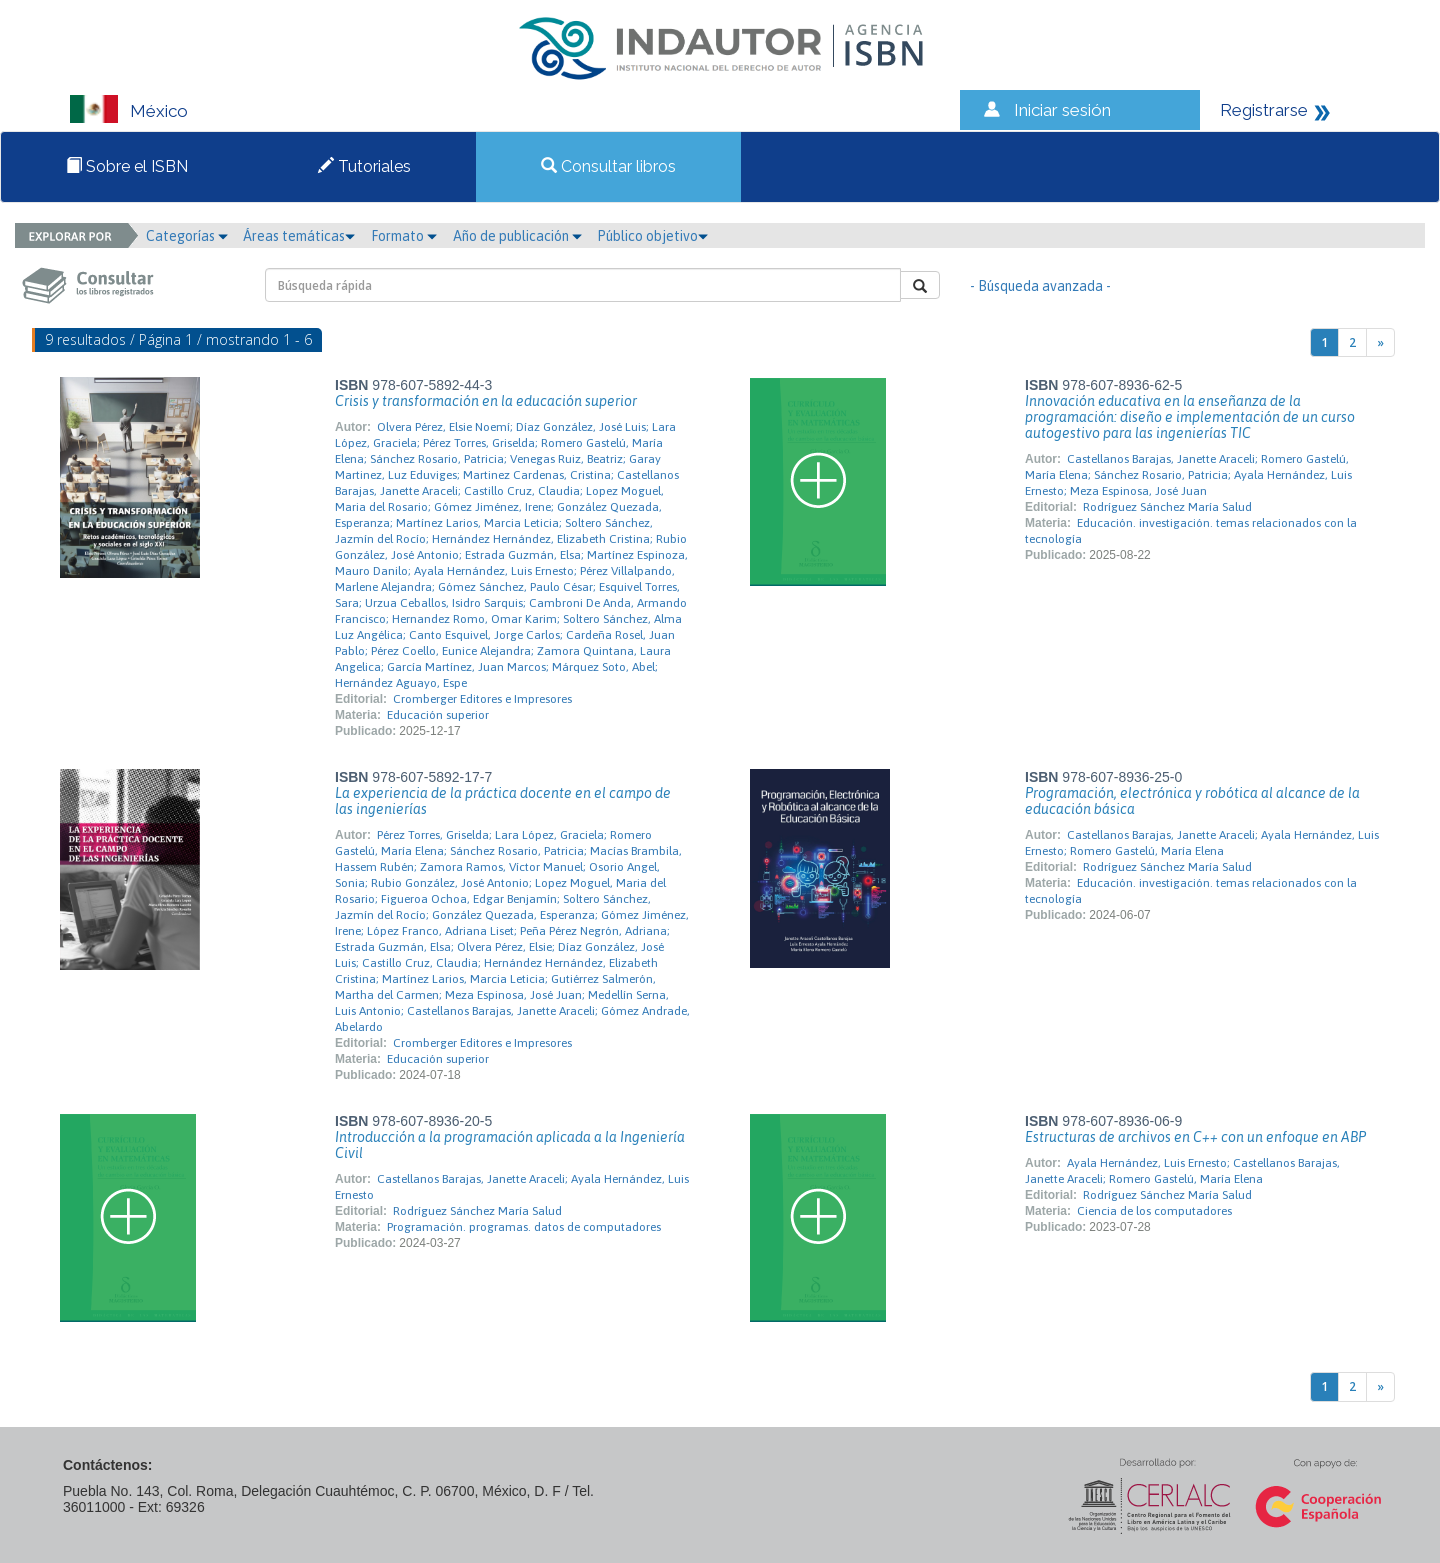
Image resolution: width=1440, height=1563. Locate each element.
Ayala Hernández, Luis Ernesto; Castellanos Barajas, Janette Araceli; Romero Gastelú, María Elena (1182, 1171)
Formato (404, 236)
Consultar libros (608, 166)
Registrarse (1264, 110)
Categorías (187, 236)
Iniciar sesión (1062, 110)
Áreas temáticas (299, 236)
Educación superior (438, 715)
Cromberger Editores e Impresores (482, 699)
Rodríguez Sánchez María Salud (1167, 507)
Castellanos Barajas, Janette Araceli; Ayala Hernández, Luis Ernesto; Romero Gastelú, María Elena (1202, 843)
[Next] (1380, 342)
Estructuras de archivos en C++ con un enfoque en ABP (1195, 1137)
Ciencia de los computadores (1154, 1211)
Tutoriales (364, 166)
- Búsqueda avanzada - (1040, 286)
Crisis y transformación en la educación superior (486, 401)
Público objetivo (652, 236)
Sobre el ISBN (127, 166)
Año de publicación (517, 236)
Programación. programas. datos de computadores (524, 1227)
